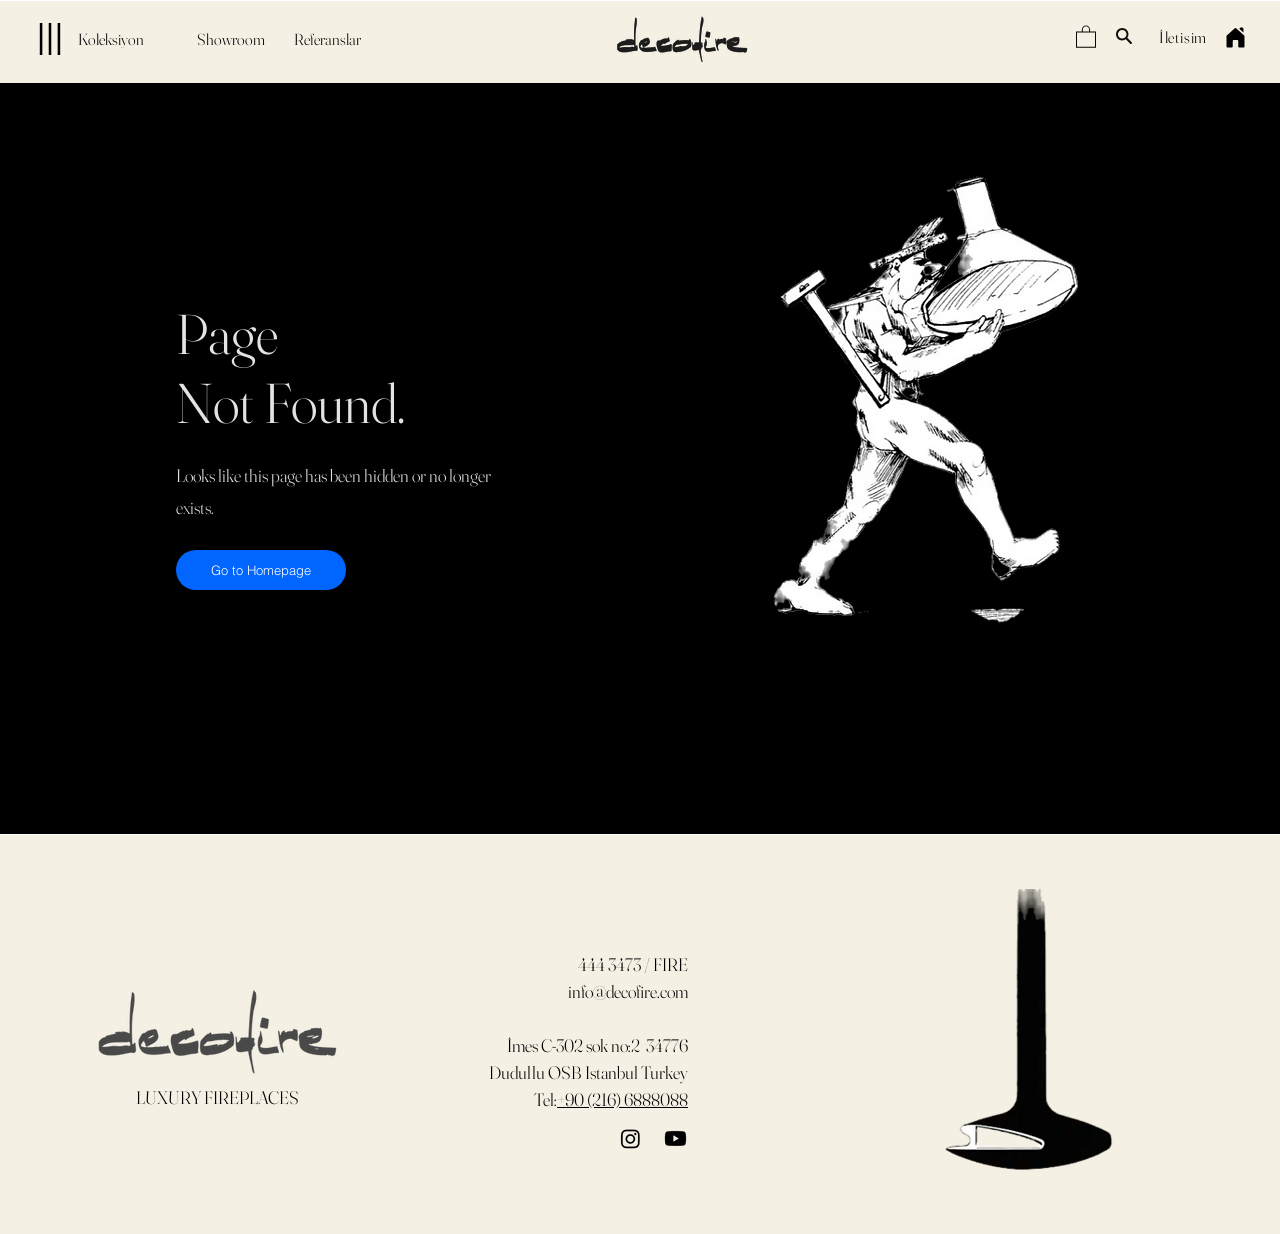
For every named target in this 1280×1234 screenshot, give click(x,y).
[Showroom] (231, 39)
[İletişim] (1183, 36)
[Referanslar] (327, 39)
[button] (1086, 36)
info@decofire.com (628, 991)
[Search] (1124, 36)
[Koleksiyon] (79, 39)
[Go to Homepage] (261, 570)
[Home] (1235, 37)
